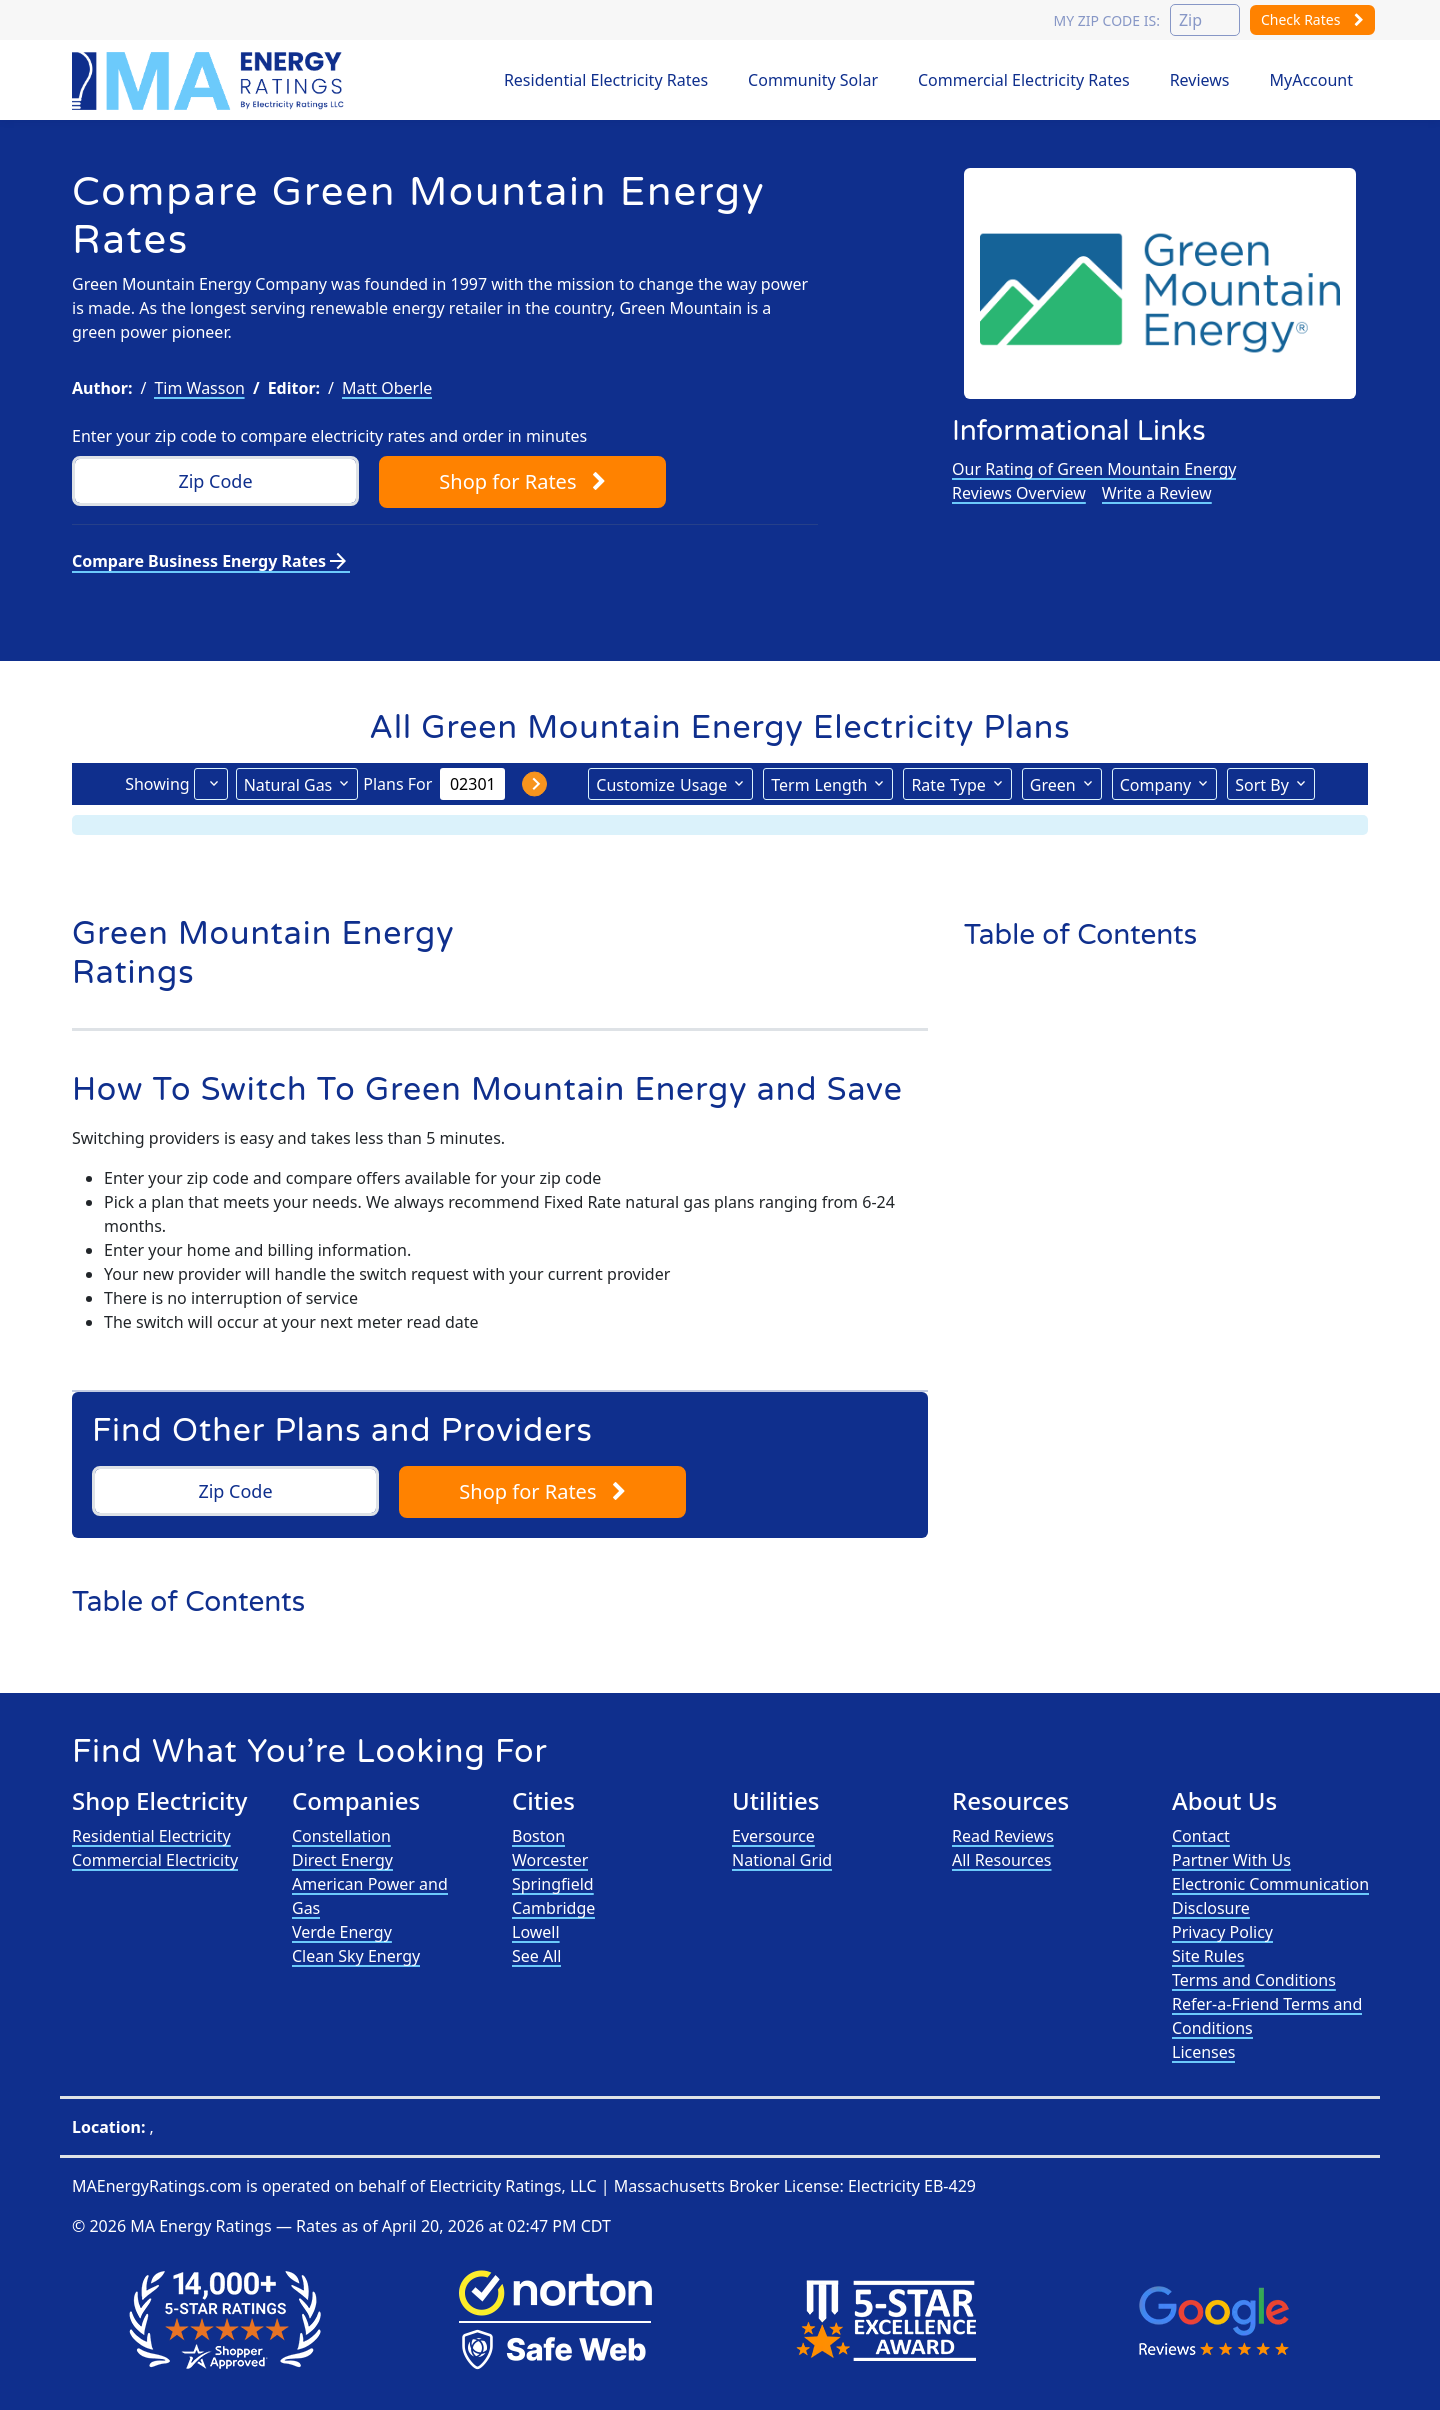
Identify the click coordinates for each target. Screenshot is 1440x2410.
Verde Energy (342, 1932)
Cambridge (553, 1908)
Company (1156, 785)
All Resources (1002, 1860)
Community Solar (813, 80)
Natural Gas (288, 785)
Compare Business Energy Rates (211, 561)
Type (948, 784)
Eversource (773, 1836)
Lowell (536, 1932)
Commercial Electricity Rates (1024, 80)
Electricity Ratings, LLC (512, 2186)
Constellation (341, 1836)
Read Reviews (1003, 1836)
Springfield (553, 1884)
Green (1053, 785)
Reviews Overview (1019, 493)
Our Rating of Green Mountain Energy (1094, 469)
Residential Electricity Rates (606, 80)
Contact (1201, 1836)
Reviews (1200, 80)
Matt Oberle (387, 388)
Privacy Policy (1222, 1932)
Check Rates (1312, 19)
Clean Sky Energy (356, 1956)
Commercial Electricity (155, 1860)
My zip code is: (1106, 20)
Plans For (397, 784)
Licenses (1203, 2052)
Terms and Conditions (1254, 1980)
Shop (522, 481)
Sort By (1262, 785)
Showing (157, 784)
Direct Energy (342, 1860)
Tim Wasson (199, 388)
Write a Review (1157, 493)
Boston (538, 1836)
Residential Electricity (151, 1836)
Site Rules (1208, 1956)
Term (819, 784)
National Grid (782, 1860)
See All (536, 1956)
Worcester (550, 1860)
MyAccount (1312, 80)
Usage (661, 784)
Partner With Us (1231, 1860)
